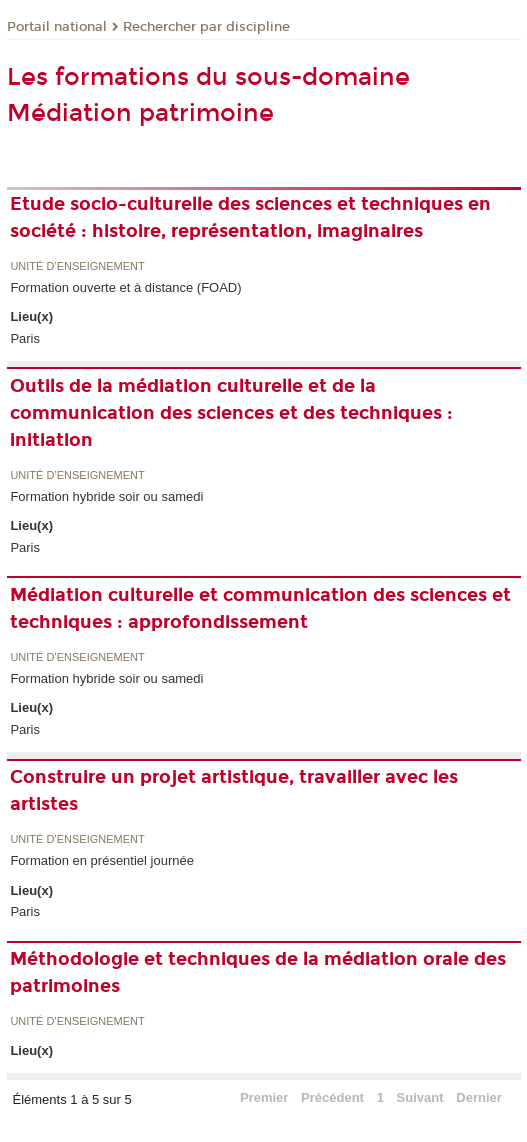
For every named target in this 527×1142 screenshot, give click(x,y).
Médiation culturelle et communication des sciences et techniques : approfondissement (260, 608)
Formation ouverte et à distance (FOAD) (125, 287)
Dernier (479, 1097)
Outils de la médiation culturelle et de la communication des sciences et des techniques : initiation (231, 413)
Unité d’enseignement (77, 266)
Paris (25, 338)
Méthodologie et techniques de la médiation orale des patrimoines (258, 972)
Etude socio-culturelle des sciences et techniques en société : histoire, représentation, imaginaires (250, 217)
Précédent (332, 1097)
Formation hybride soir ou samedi (106, 496)
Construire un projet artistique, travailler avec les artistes (234, 790)
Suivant (420, 1097)
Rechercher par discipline (206, 27)
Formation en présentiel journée (102, 860)
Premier (264, 1097)
